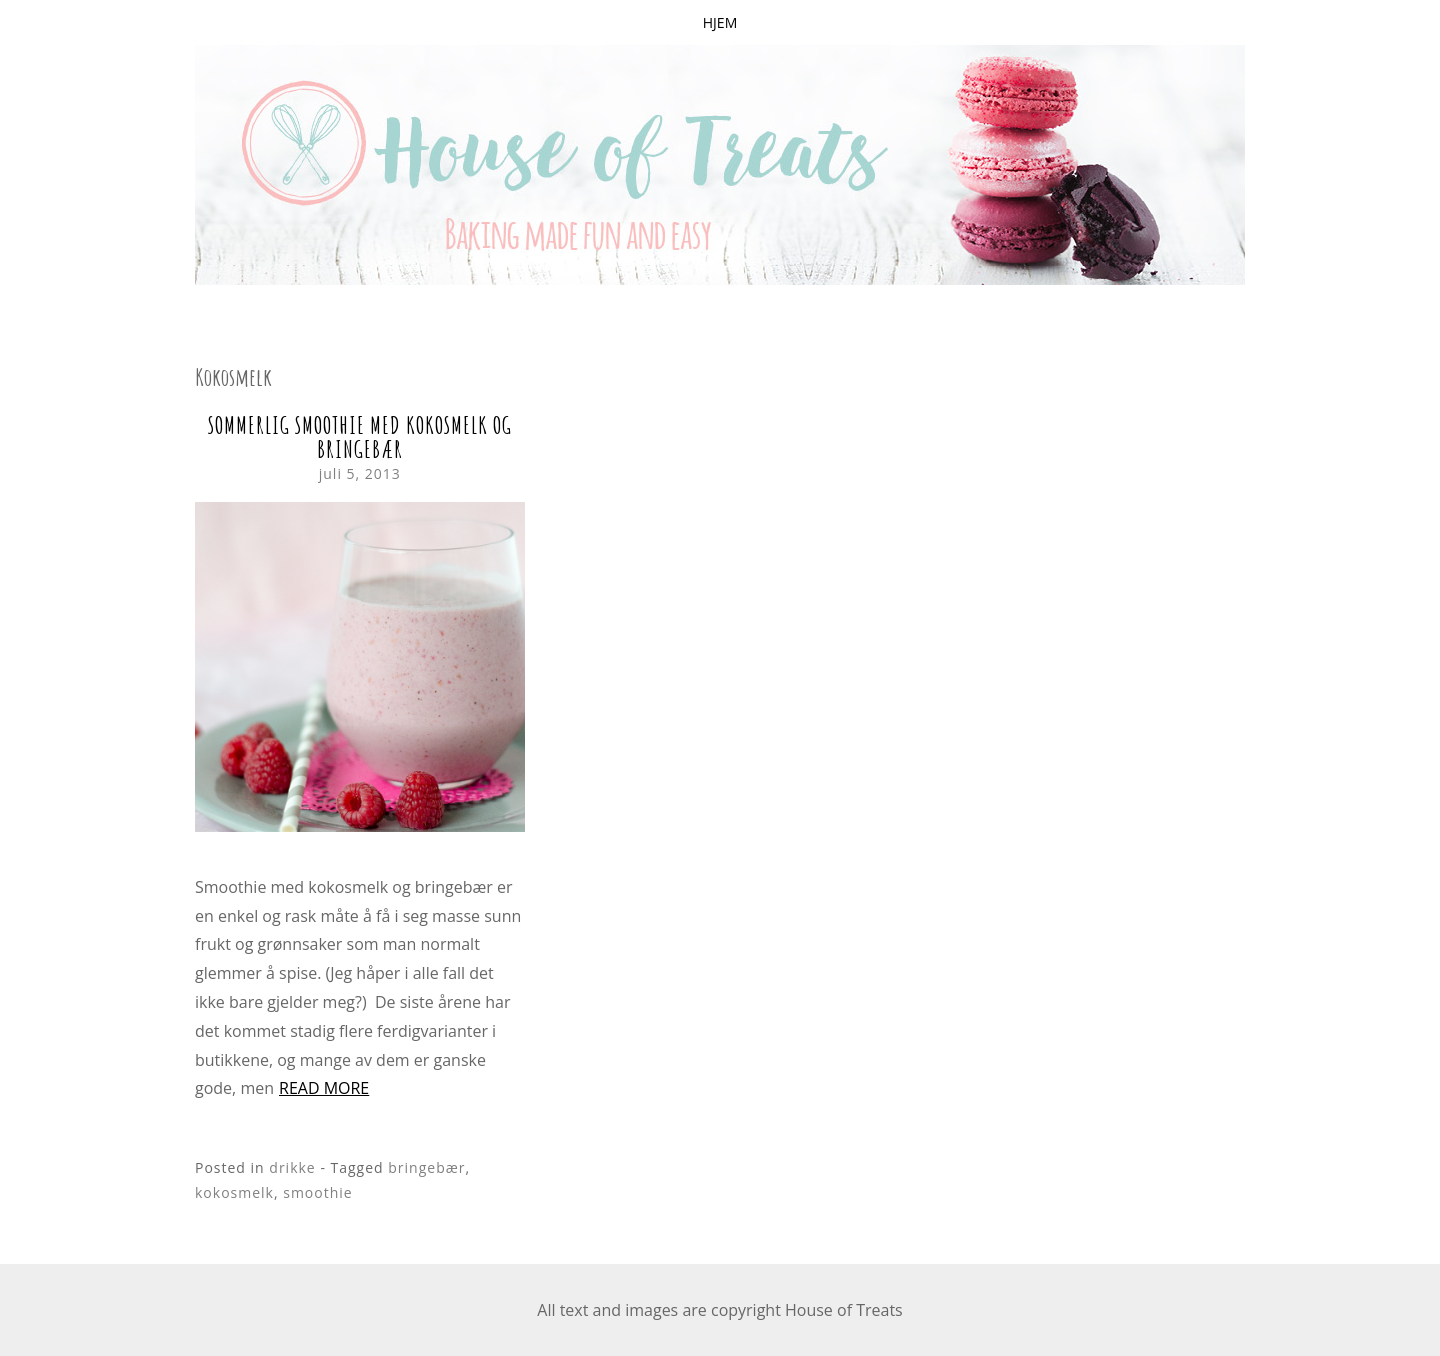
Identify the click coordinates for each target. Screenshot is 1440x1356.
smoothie (317, 1192)
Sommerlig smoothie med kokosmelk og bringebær (360, 437)
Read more (324, 1088)
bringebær (426, 1167)
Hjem (720, 22)
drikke (292, 1167)
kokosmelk (234, 1192)
